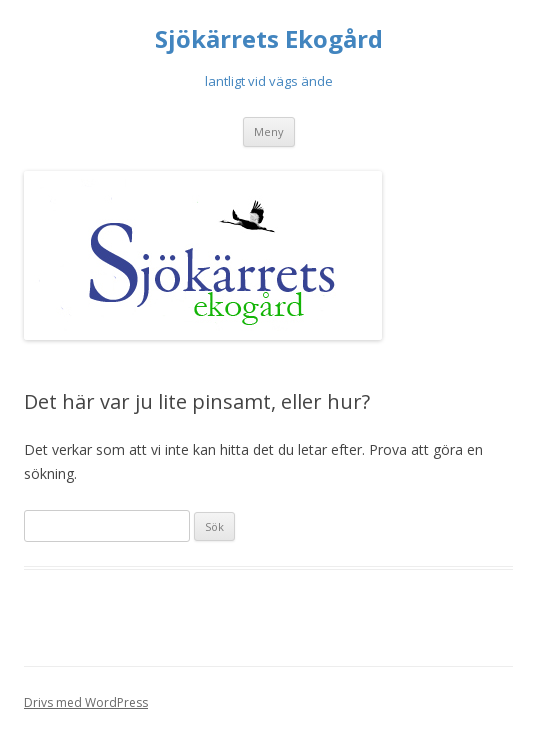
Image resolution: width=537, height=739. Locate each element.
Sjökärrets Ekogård (269, 39)
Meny (269, 131)
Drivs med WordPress (86, 702)
